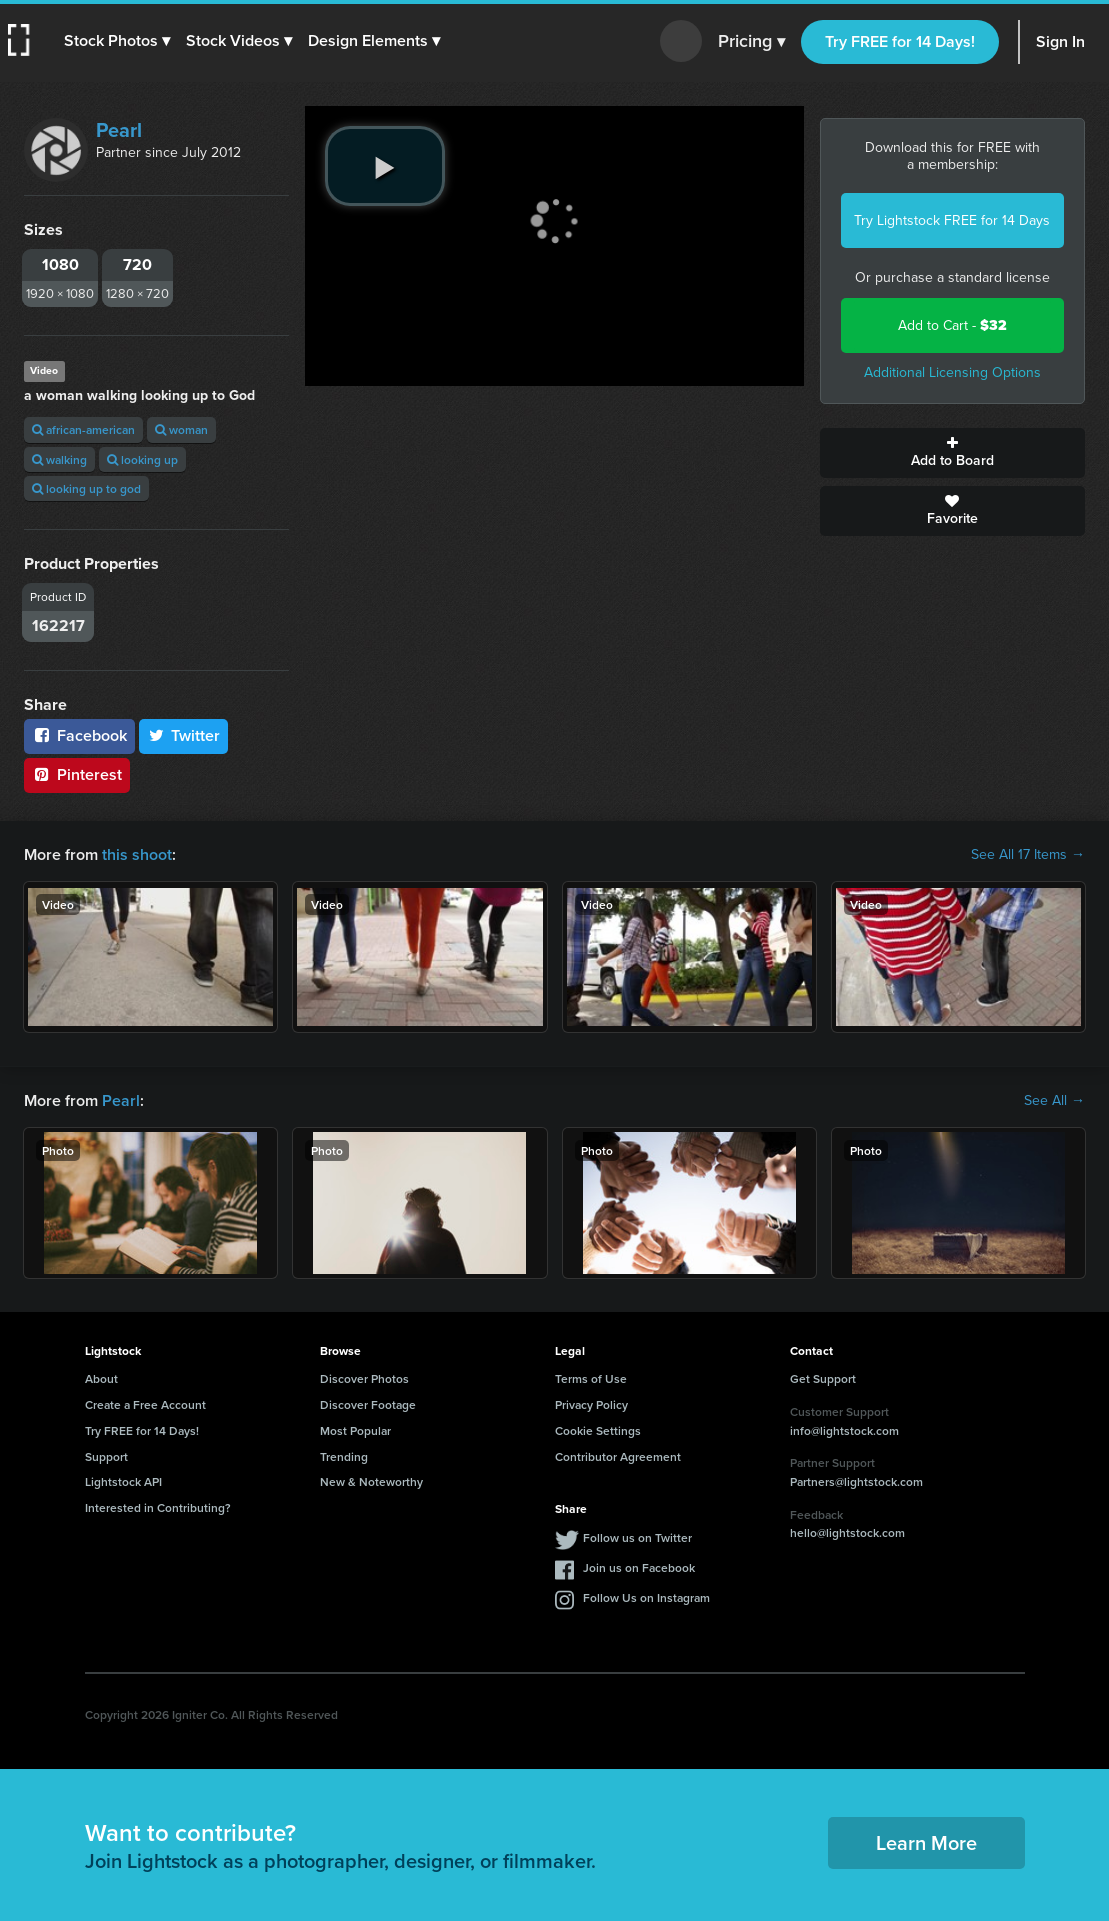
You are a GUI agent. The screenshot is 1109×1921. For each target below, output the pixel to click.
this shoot (137, 854)
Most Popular (355, 1430)
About (101, 1378)
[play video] (385, 166)
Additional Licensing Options (952, 372)
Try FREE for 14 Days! (900, 41)
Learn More (926, 1842)
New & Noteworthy (371, 1481)
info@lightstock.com (844, 1430)
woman (181, 429)
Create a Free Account (145, 1404)
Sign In (1060, 41)
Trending (344, 1456)
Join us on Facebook (639, 1567)
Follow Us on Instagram (646, 1597)
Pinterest (77, 774)
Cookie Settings (598, 1430)
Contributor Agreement (618, 1456)
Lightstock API (123, 1481)
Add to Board (952, 453)
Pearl (119, 130)
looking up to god (86, 488)
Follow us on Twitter (637, 1537)
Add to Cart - (952, 325)
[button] (117, 41)
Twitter (184, 735)
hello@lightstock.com (847, 1532)
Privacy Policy (591, 1404)
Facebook (79, 735)
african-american (83, 429)
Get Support (823, 1378)
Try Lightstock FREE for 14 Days (952, 220)
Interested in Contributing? (158, 1507)
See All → (1054, 1101)
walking (59, 459)
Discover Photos (364, 1378)
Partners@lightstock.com (856, 1481)
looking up (142, 459)
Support (106, 1456)
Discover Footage (368, 1404)
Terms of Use (591, 1378)
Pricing (751, 42)
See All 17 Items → (1028, 855)
